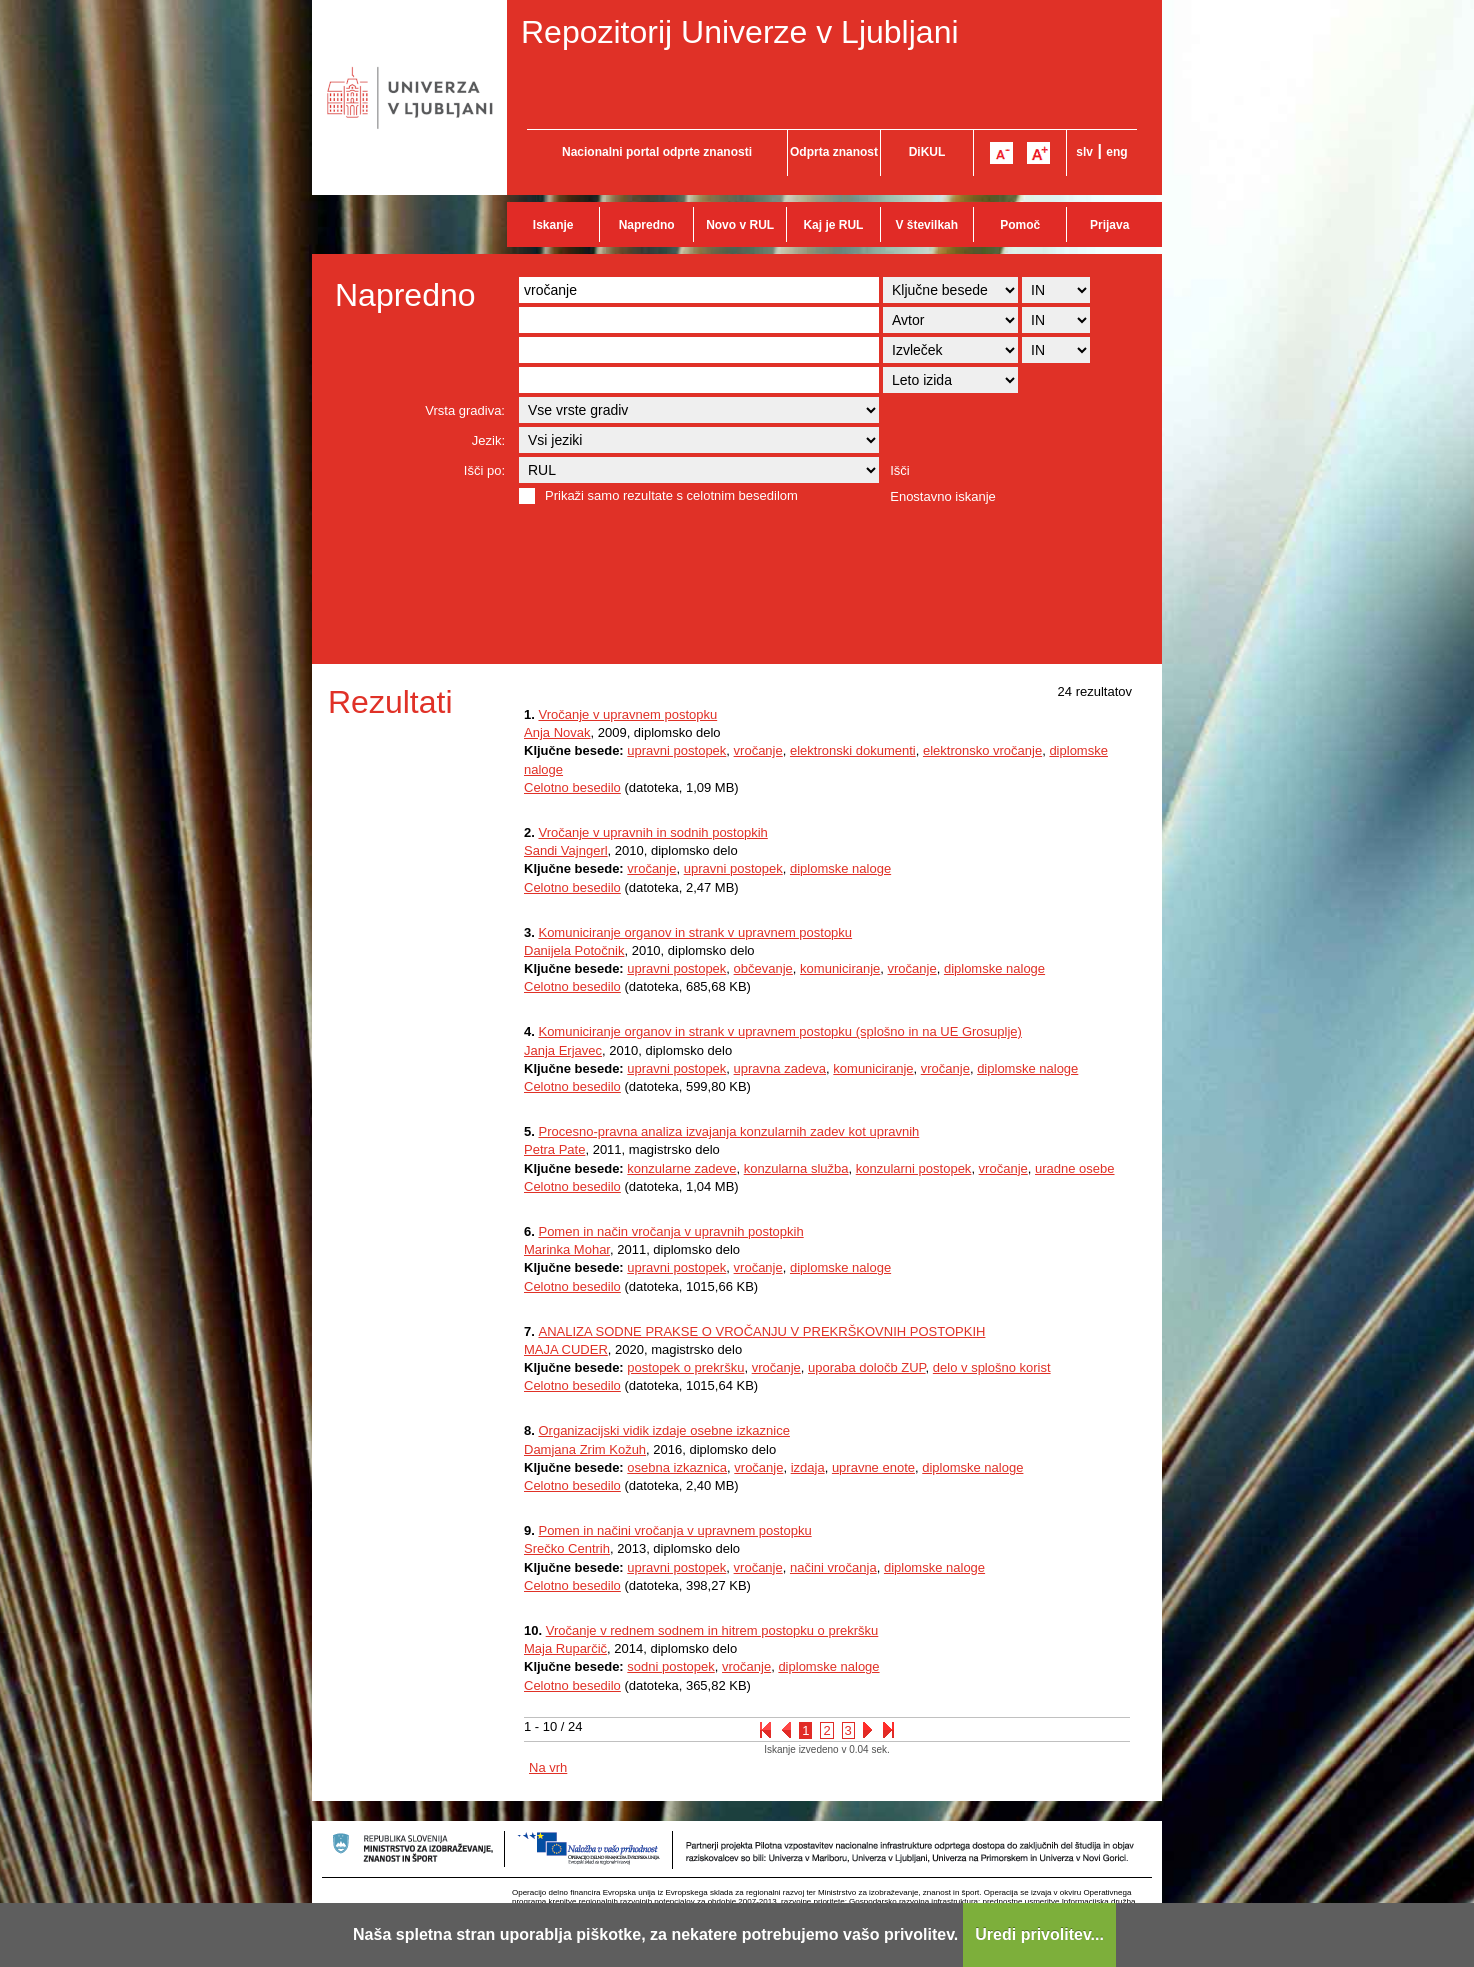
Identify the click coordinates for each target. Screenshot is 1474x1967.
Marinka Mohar (567, 1249)
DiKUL (927, 152)
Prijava (1109, 225)
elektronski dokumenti (853, 750)
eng (1116, 152)
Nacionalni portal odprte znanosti (657, 152)
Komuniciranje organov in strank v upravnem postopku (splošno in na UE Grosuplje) (779, 1031)
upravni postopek (676, 750)
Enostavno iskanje (943, 496)
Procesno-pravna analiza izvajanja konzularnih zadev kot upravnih (728, 1131)
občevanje (763, 968)
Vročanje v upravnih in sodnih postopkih (652, 832)
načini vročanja (833, 1567)
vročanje (758, 750)
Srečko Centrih (567, 1548)
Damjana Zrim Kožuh (585, 1449)
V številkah (926, 225)
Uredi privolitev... (1039, 1934)
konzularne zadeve (681, 1168)
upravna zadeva (780, 1068)
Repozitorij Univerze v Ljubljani (740, 32)
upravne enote (873, 1467)
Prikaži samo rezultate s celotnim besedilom (671, 495)
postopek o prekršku (685, 1367)
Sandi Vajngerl (566, 850)
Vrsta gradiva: (465, 410)
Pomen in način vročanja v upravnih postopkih (670, 1231)
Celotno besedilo (572, 787)
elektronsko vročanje (982, 750)
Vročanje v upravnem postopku (627, 714)
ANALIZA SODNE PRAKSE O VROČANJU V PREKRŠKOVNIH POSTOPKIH (761, 1331)
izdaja (808, 1467)
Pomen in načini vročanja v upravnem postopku (674, 1530)
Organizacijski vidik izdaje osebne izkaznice (663, 1430)
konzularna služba (796, 1168)
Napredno (647, 225)
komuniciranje (840, 968)
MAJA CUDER (566, 1349)
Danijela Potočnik (574, 950)
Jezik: (488, 440)
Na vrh (548, 1767)
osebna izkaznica (677, 1467)
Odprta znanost (834, 152)
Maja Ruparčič (565, 1648)
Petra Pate (554, 1149)
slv (1084, 152)
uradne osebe (1075, 1168)
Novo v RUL (740, 225)
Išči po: (484, 470)
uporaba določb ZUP (867, 1367)
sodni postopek (670, 1666)
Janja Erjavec (563, 1050)
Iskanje (553, 225)
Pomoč (1020, 225)
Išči (900, 470)
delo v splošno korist (992, 1367)
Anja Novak (557, 732)
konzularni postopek (914, 1168)
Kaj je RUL (833, 225)
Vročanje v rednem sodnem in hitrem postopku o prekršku (712, 1630)
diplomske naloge (840, 868)
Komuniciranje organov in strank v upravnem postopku (695, 932)
